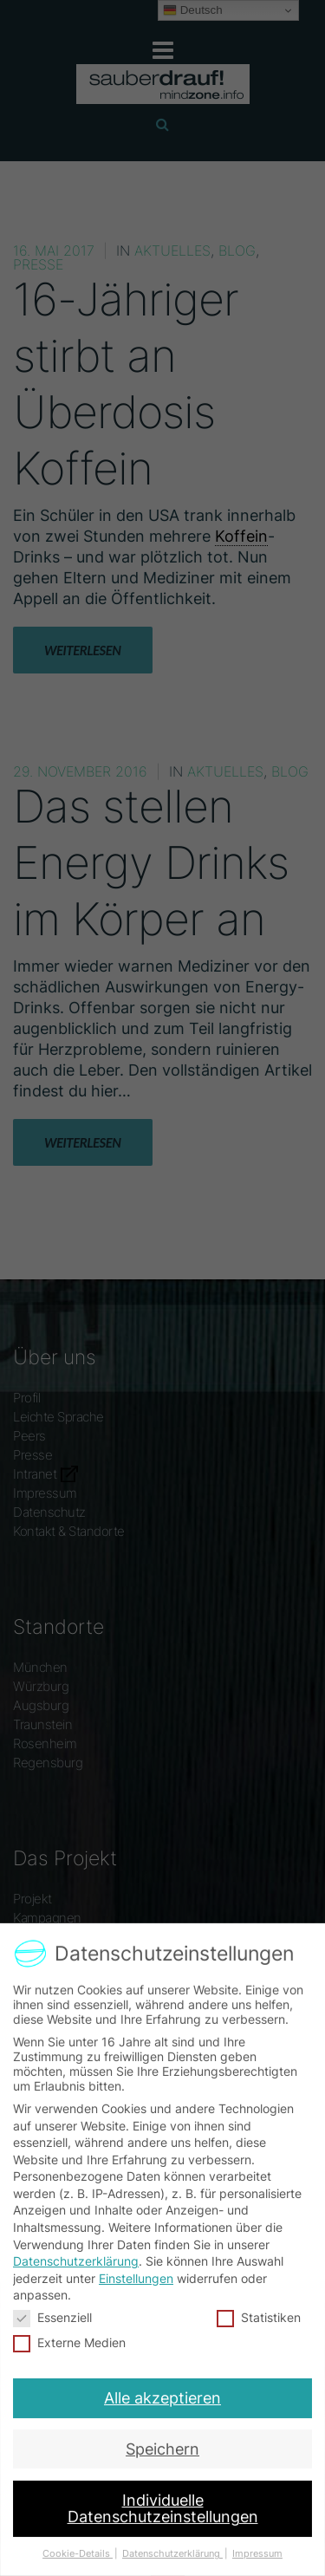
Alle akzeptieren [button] (162, 2393)
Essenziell (54, 2316)
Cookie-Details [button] (82, 2536)
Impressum (252, 2536)
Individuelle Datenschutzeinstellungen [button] (162, 2496)
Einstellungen (136, 2278)
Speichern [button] (162, 2441)
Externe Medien (71, 2341)
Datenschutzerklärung (76, 2261)
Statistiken (257, 2316)
